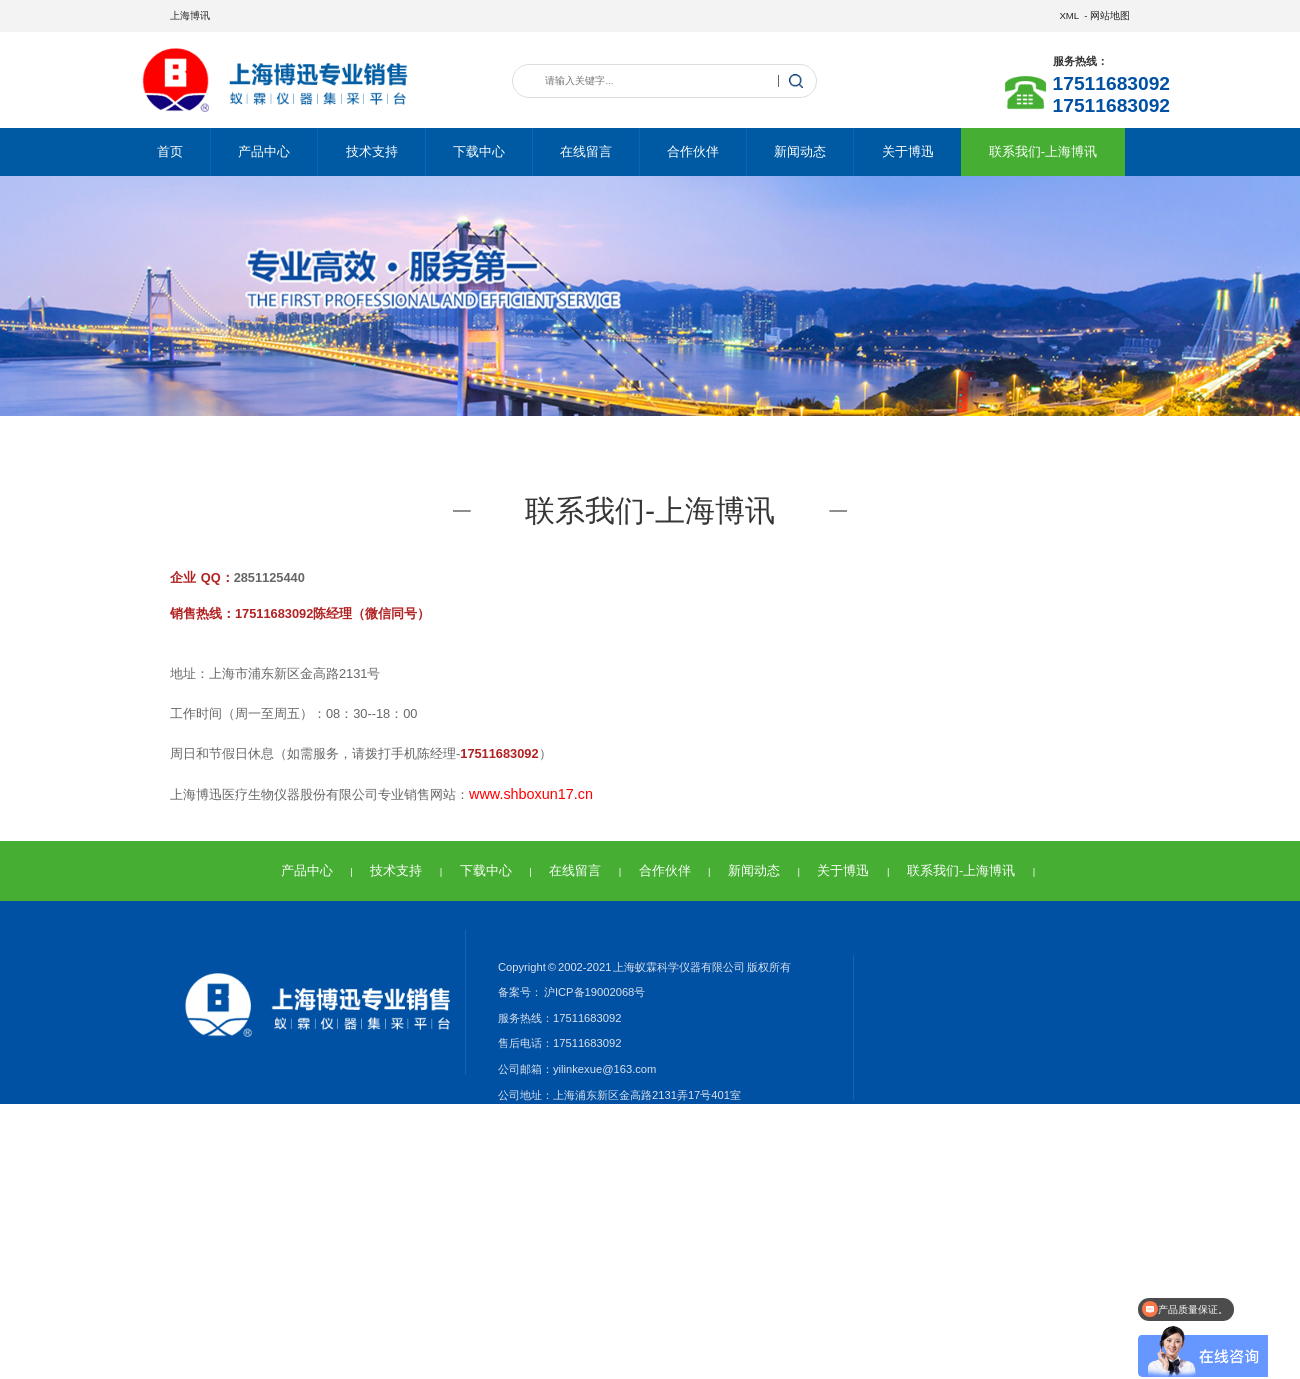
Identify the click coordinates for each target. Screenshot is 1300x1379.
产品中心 (264, 151)
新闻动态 (800, 151)
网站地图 (1110, 15)
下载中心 (479, 151)
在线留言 (586, 151)
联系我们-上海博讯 (1043, 151)
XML (1068, 15)
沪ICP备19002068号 (593, 992)
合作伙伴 (693, 151)
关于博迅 (908, 151)
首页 (170, 151)
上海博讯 (190, 15)
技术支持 (372, 151)
